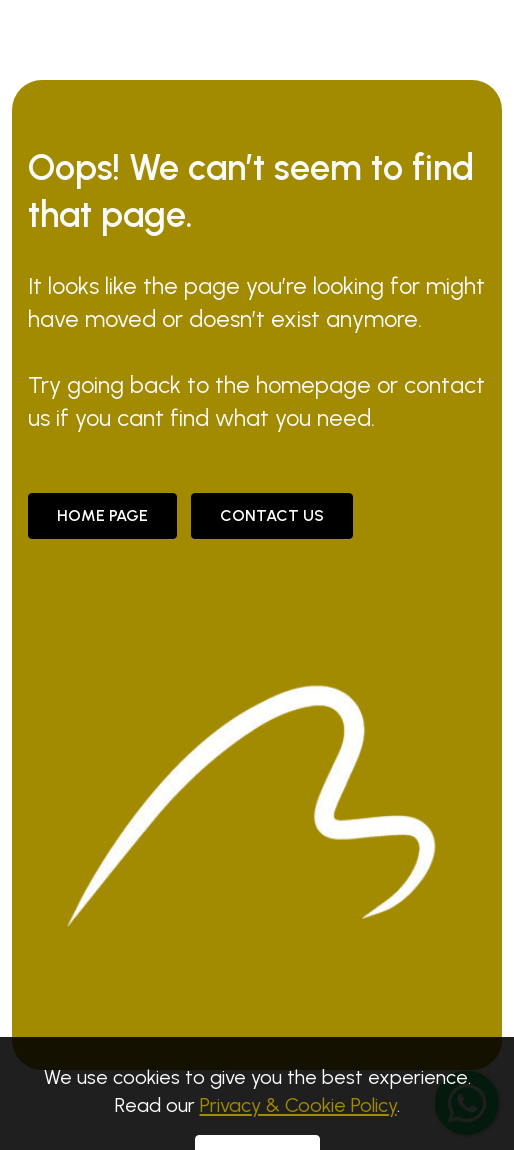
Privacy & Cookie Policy (298, 1120)
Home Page (102, 515)
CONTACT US (272, 515)
